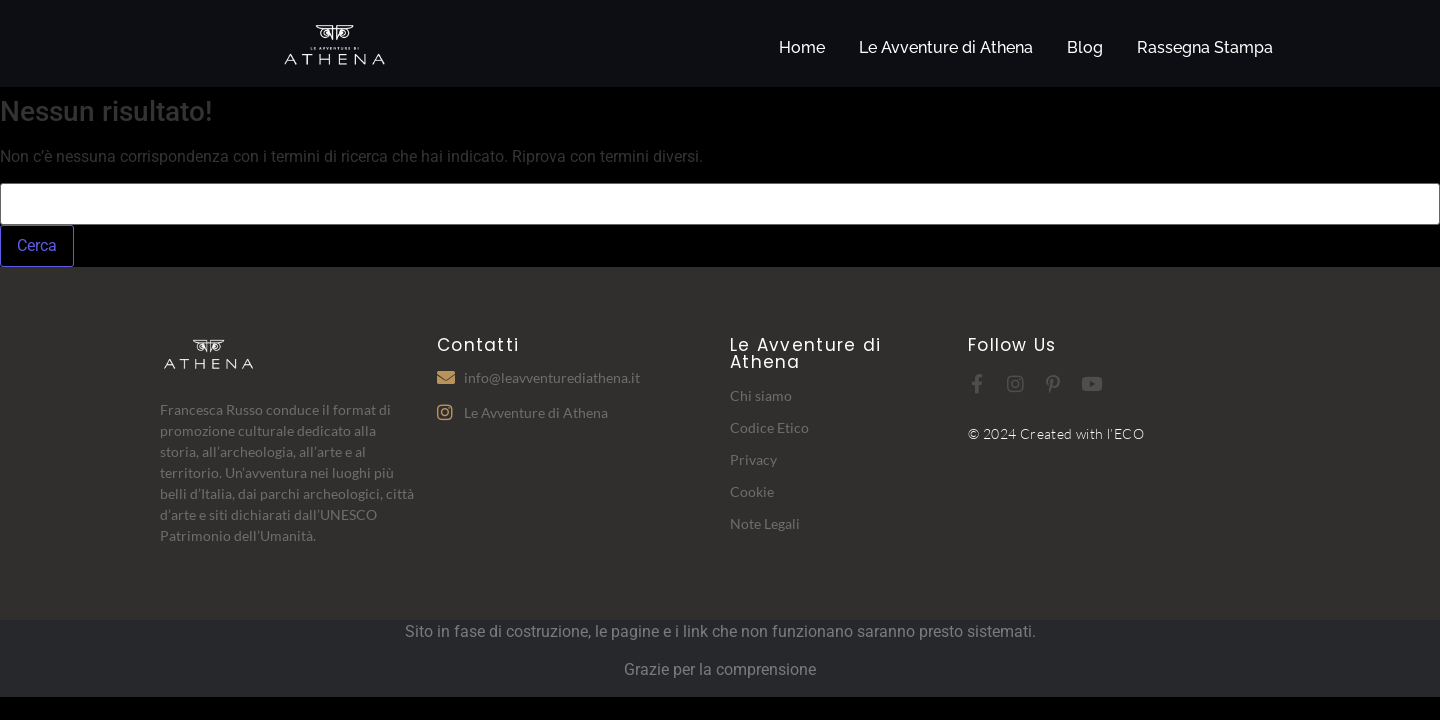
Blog (1085, 47)
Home (802, 47)
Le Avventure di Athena (946, 47)
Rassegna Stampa (1205, 47)
